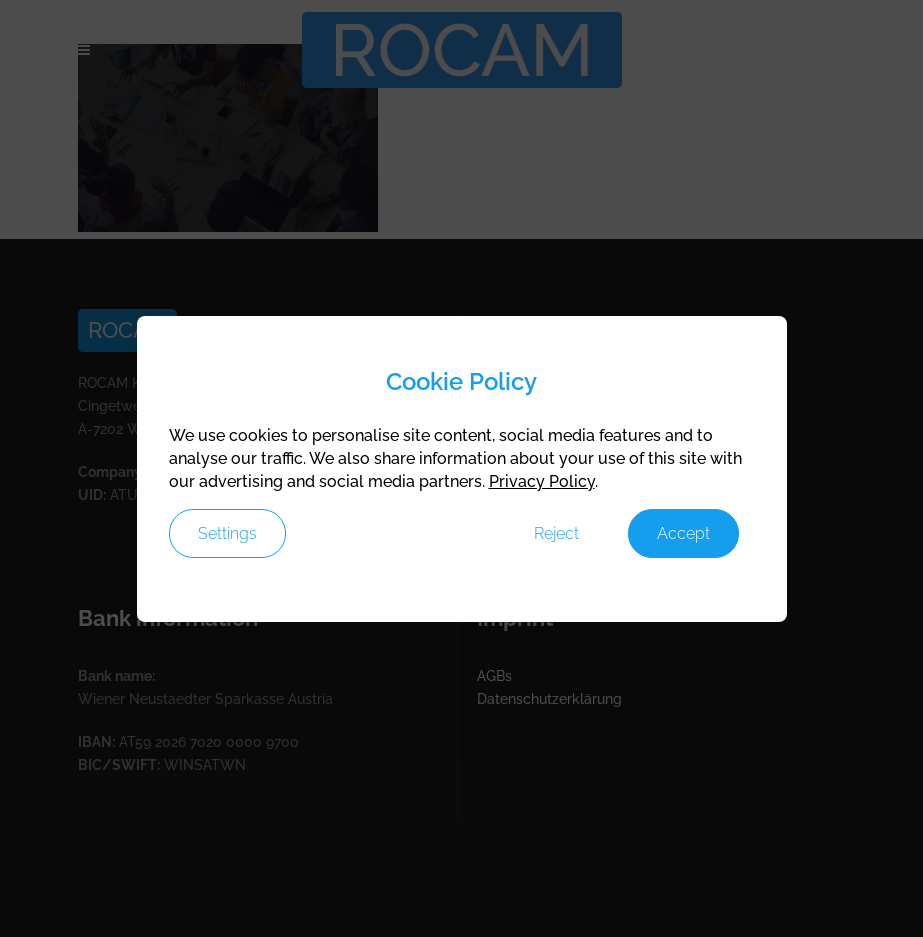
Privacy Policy (542, 481)
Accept (683, 533)
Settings (227, 533)
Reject (556, 533)
